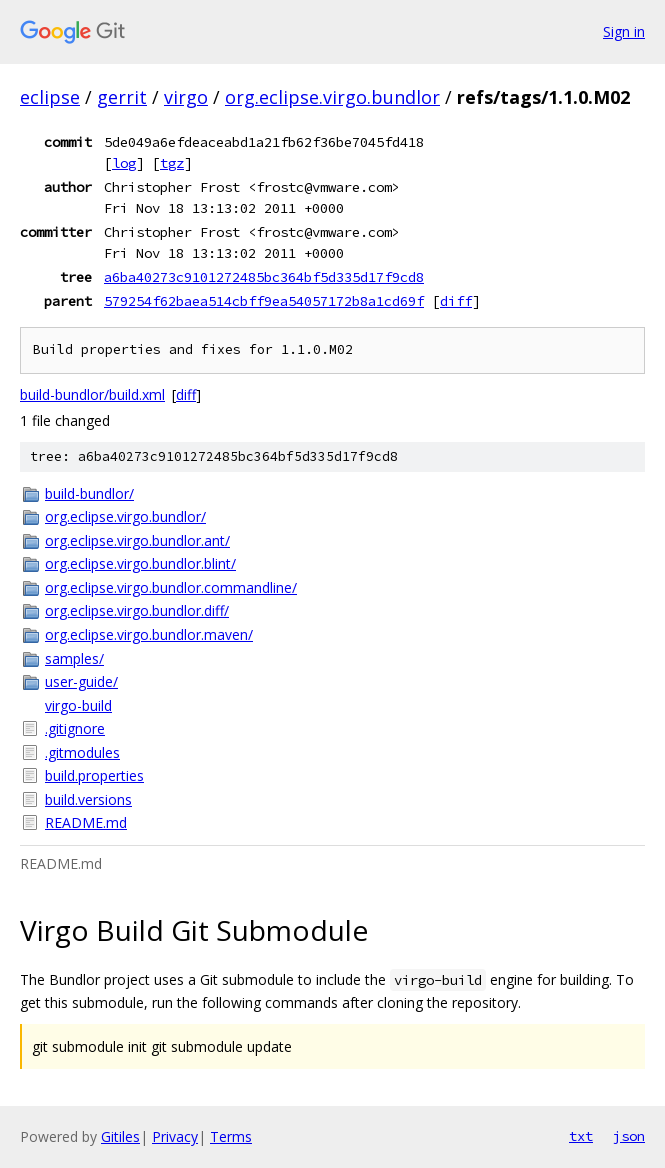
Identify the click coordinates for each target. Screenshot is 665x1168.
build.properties (94, 775)
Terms (231, 1136)
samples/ (74, 658)
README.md (86, 822)
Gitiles (120, 1136)
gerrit (122, 97)
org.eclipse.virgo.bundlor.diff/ (137, 610)
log (124, 163)
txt (581, 1136)
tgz (172, 163)
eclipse (50, 97)
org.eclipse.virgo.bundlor (332, 97)
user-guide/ (81, 681)
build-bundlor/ (89, 493)
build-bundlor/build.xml (92, 394)
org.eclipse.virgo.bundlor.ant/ (137, 540)
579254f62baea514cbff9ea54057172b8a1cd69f (264, 301)
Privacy (175, 1136)
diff (456, 301)
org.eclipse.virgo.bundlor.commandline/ (171, 587)
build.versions (88, 799)
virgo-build (78, 705)
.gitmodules (82, 752)
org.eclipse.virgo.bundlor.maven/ (149, 634)
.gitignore (75, 728)
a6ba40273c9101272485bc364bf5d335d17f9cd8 (264, 277)
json (629, 1136)
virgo (186, 97)
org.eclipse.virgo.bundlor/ (125, 516)
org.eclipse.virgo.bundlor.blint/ (140, 563)
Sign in (624, 31)
